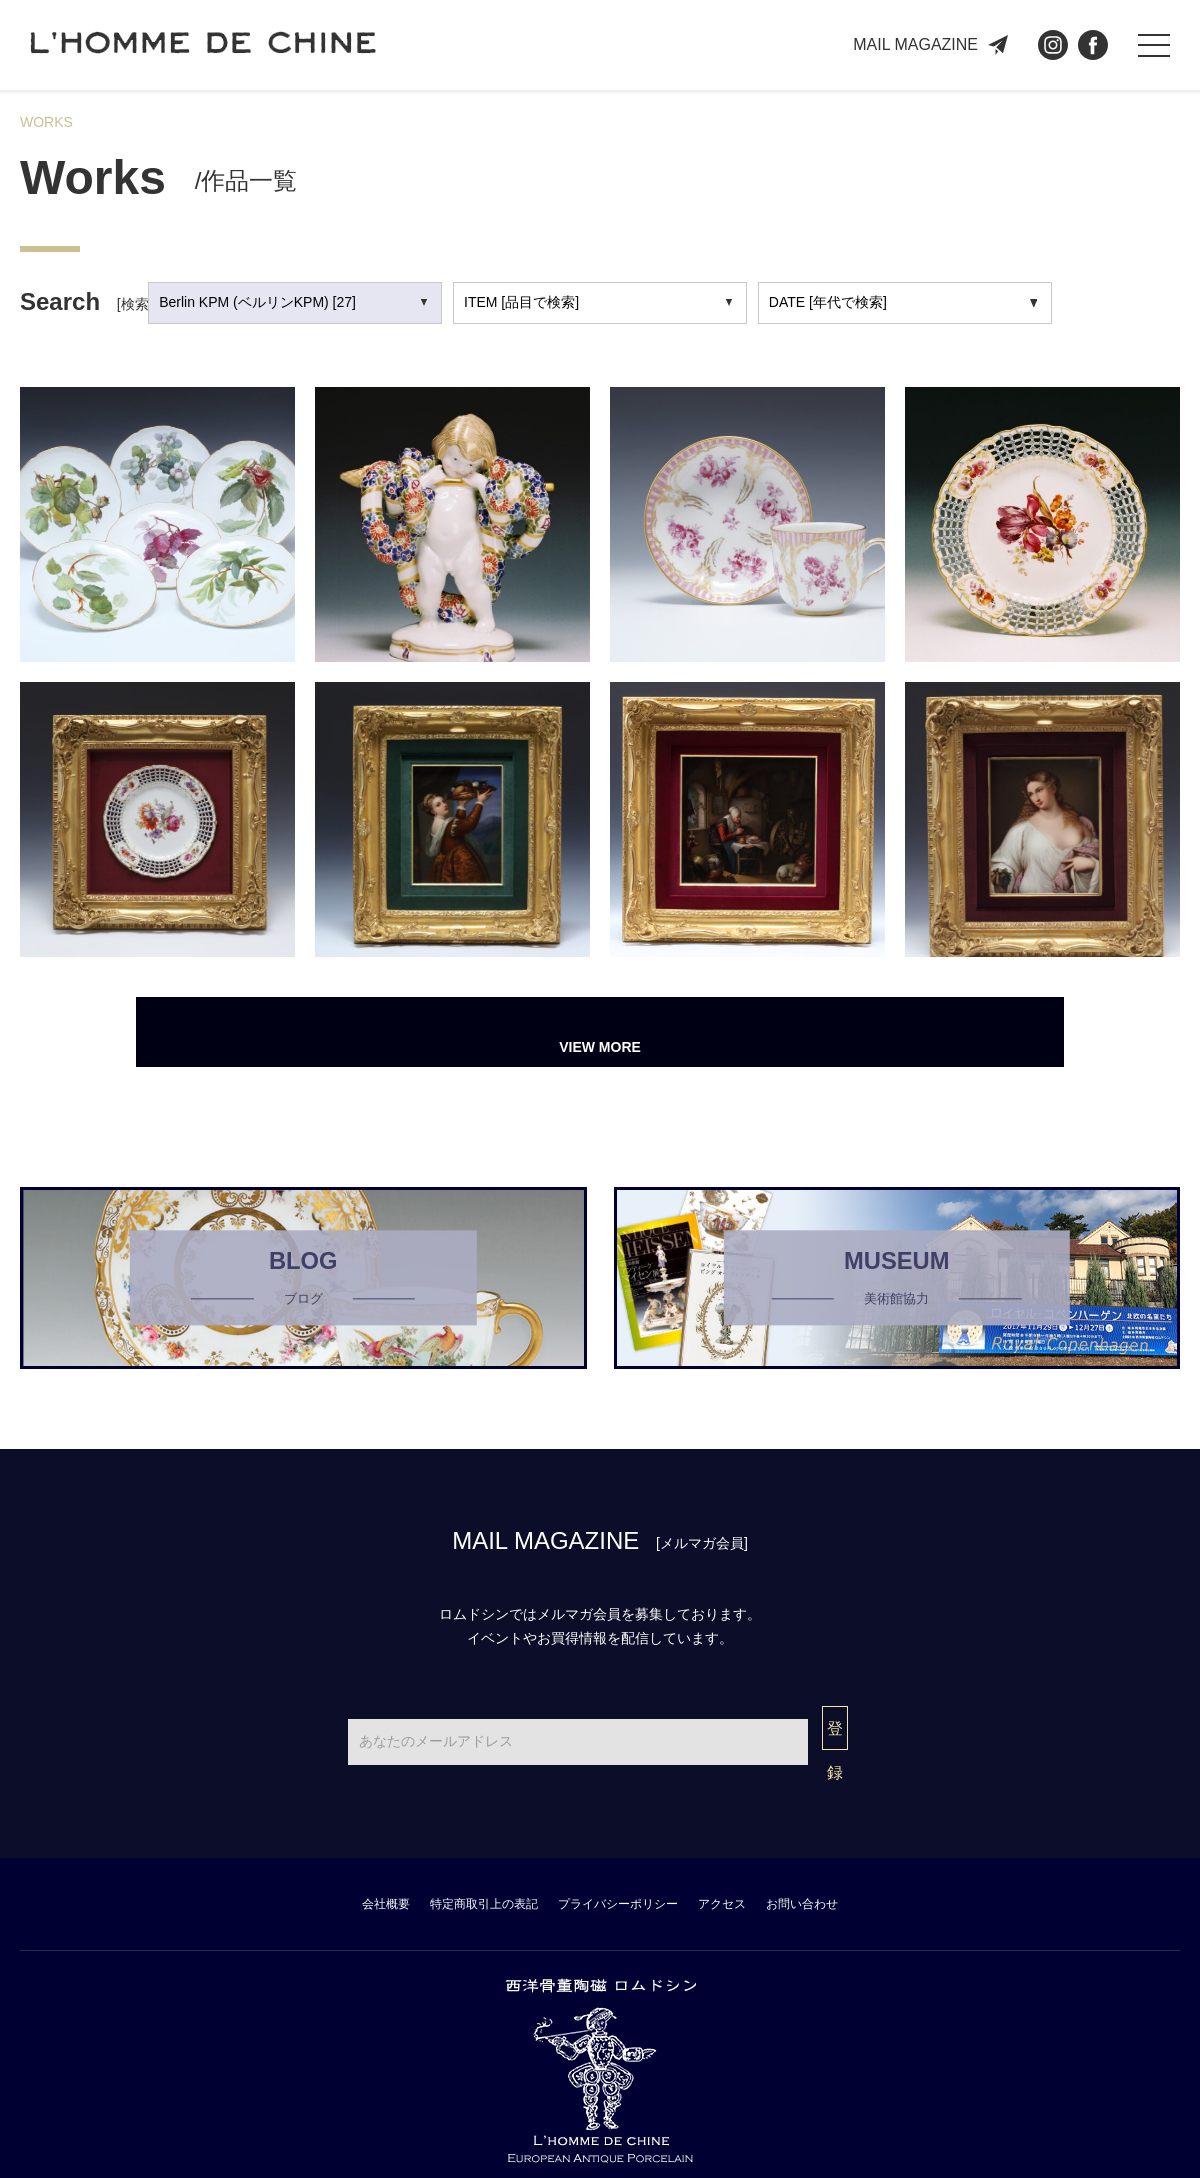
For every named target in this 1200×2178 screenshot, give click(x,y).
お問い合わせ (889, 1877)
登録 (835, 1730)
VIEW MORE (599, 1032)
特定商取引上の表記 (438, 1877)
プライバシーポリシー (621, 1877)
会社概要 (297, 1877)
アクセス (769, 1877)
